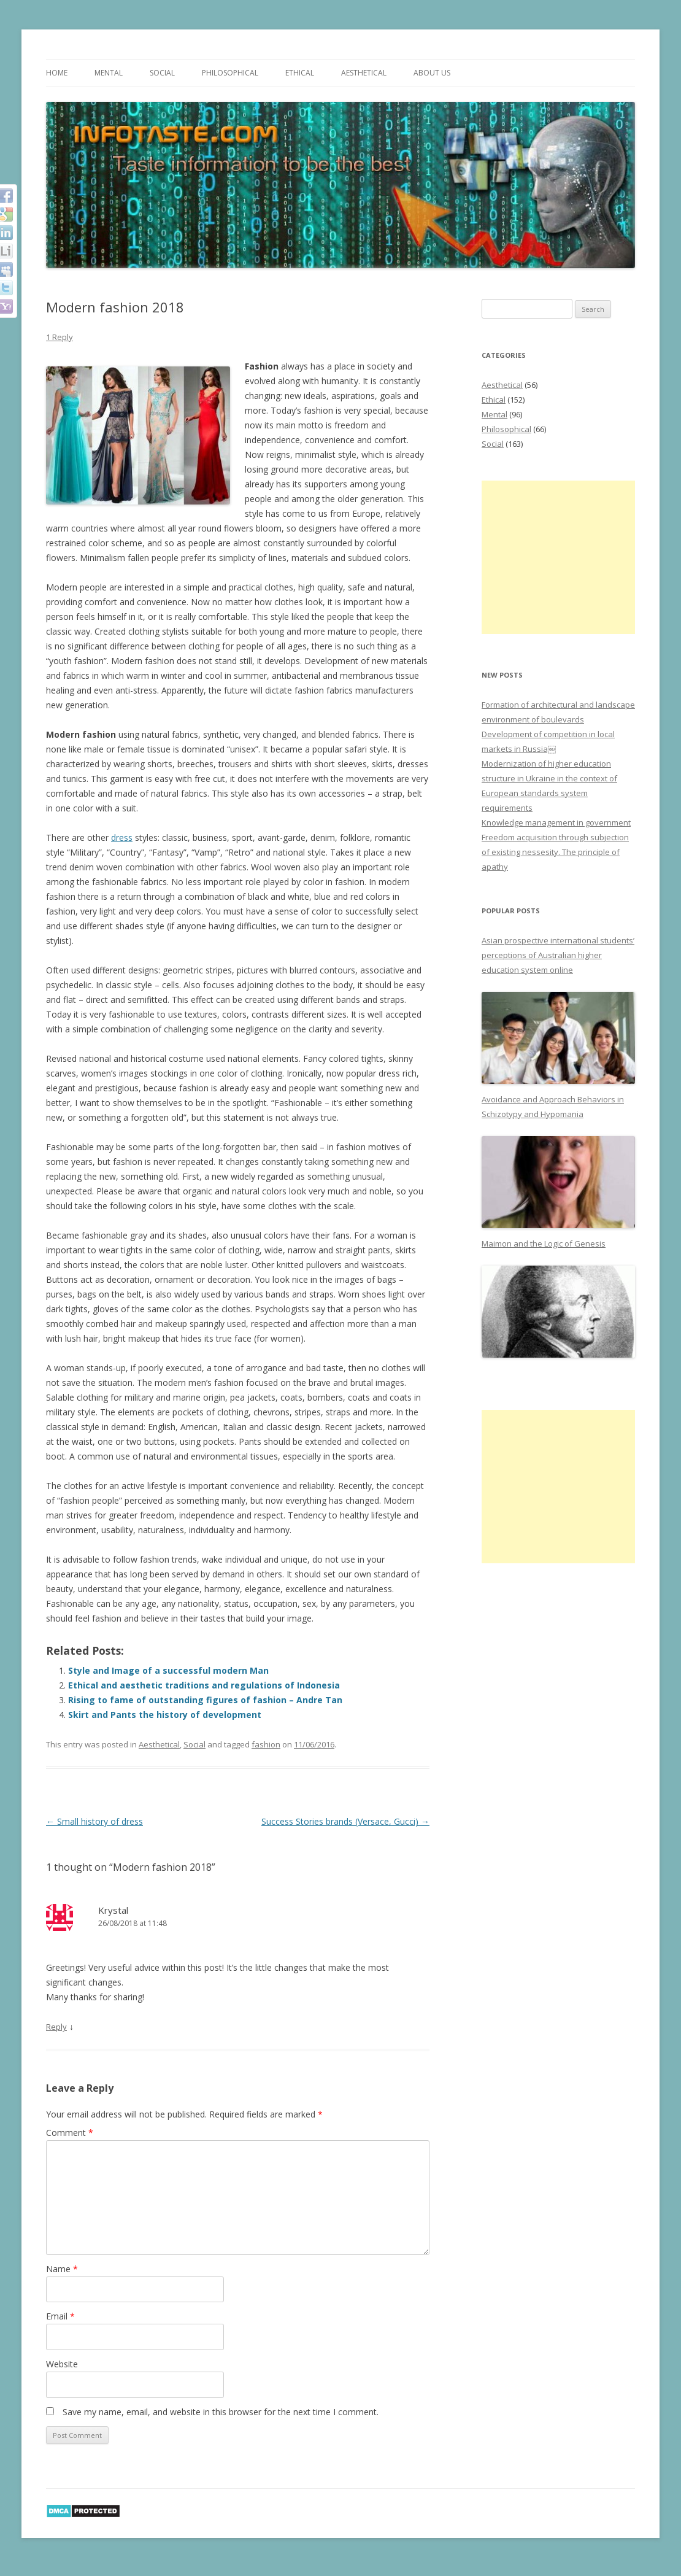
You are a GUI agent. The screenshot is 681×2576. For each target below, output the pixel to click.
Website (62, 2364)
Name (62, 2269)
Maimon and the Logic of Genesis (544, 1243)
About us (432, 73)
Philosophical (230, 73)
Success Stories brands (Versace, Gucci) (345, 1821)
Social (162, 73)
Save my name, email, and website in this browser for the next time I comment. (221, 2412)
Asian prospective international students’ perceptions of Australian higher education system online (558, 955)
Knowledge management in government (556, 822)
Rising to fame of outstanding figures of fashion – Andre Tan (205, 1700)
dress (122, 837)
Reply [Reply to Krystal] (56, 2026)
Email (60, 2316)
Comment (69, 2132)
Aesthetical (364, 73)
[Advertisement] (558, 557)
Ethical (299, 73)
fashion (266, 1744)
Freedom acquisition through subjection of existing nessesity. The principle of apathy (555, 852)
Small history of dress (94, 1821)
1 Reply (59, 336)
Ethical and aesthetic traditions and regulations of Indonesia (204, 1685)
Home (56, 73)
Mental (108, 73)
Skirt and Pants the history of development (164, 1714)
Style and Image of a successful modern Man (168, 1670)
